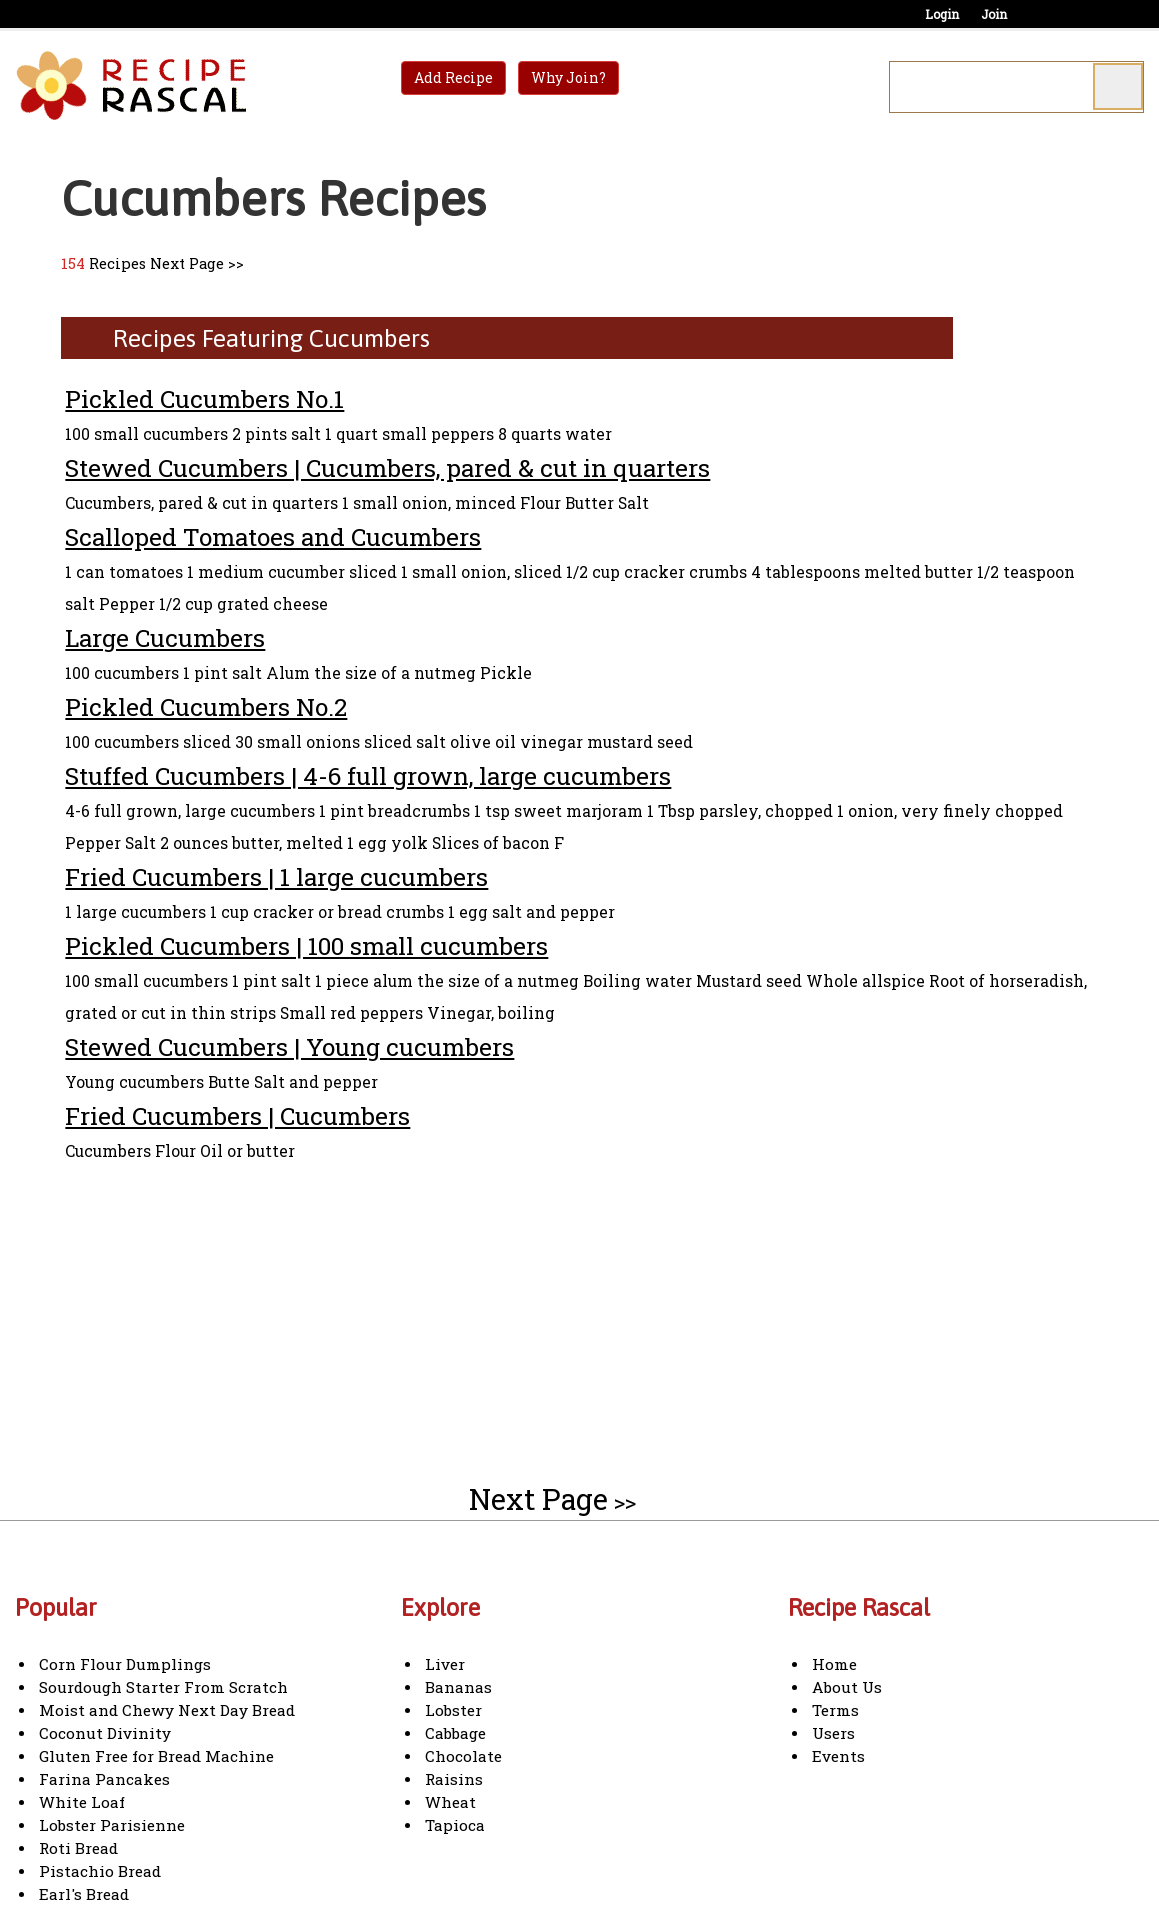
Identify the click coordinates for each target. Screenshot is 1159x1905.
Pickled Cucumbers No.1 (204, 398)
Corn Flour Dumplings (125, 1664)
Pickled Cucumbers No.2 (206, 706)
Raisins (454, 1779)
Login (942, 14)
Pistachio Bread (100, 1871)
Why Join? (568, 77)
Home (834, 1664)
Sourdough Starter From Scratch (163, 1687)
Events (838, 1756)
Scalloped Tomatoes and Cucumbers (273, 536)
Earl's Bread (84, 1894)
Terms (835, 1710)
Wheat (450, 1802)
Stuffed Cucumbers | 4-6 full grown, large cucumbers (368, 775)
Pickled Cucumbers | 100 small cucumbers (306, 945)
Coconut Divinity (105, 1733)
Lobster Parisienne (112, 1825)
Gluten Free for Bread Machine (156, 1756)
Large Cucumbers (165, 637)
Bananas (458, 1687)
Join (994, 14)
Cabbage (455, 1733)
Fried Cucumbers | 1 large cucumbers (276, 876)
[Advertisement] (229, 1310)
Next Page (187, 263)
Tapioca (455, 1825)
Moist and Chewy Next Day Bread (167, 1710)
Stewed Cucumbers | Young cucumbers (289, 1046)
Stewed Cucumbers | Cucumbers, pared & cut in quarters (387, 467)
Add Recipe (453, 77)
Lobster (453, 1710)
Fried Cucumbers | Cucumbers (237, 1115)
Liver (445, 1664)
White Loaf (82, 1802)
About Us (847, 1687)
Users (833, 1733)
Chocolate (463, 1756)
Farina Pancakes (104, 1779)
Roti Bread (78, 1848)
